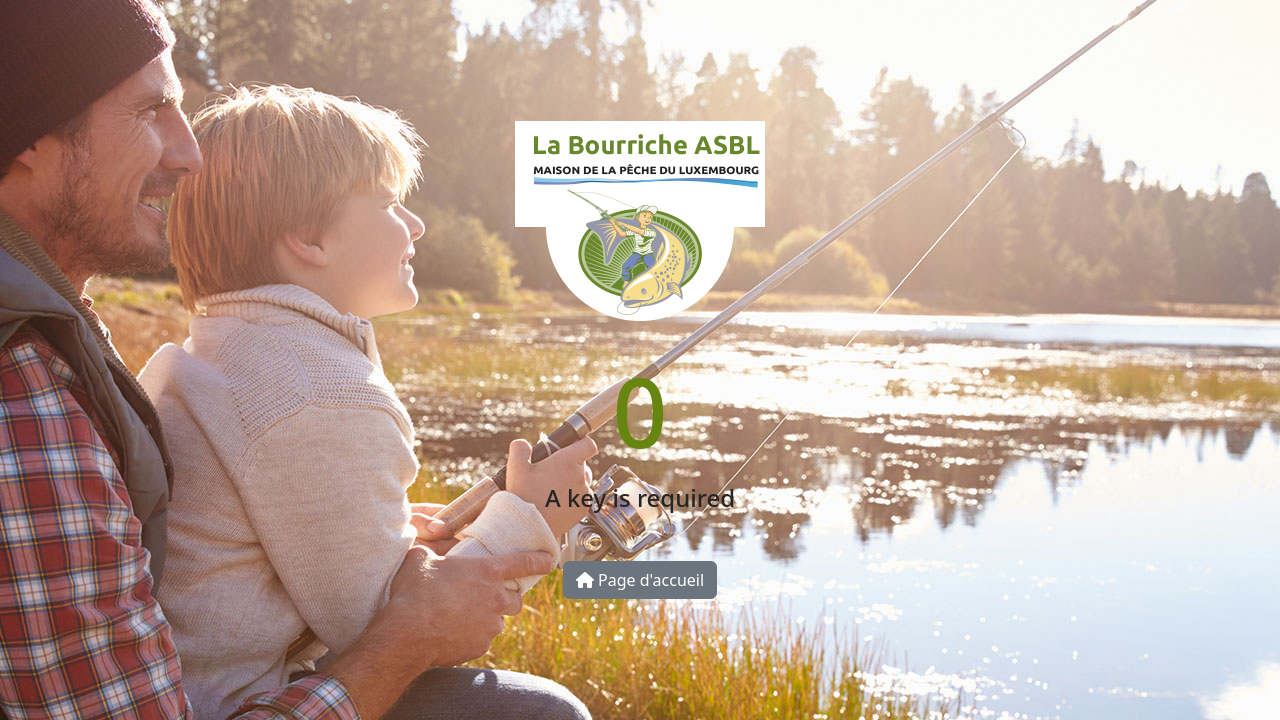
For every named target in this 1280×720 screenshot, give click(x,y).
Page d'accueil (640, 580)
